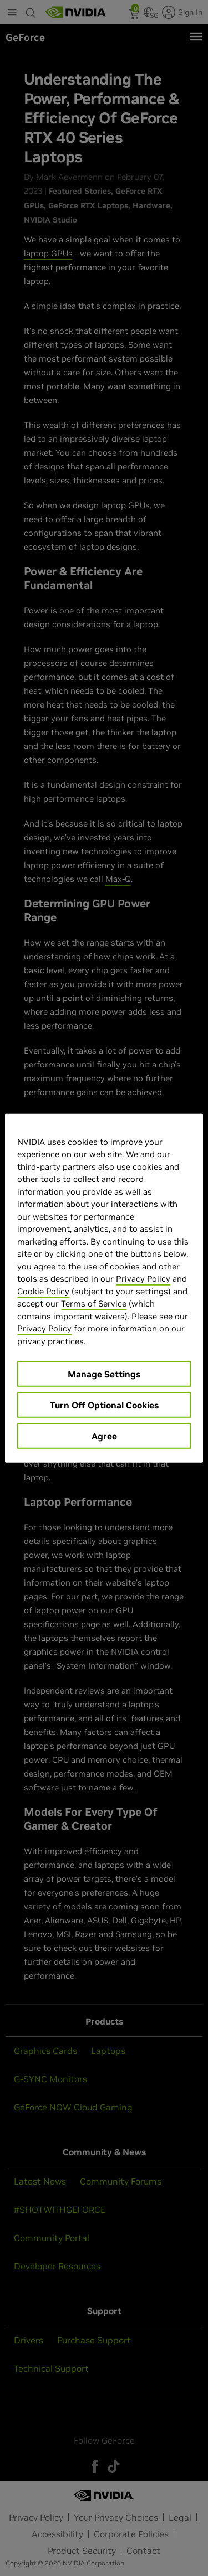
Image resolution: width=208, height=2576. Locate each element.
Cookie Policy (43, 1291)
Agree (104, 1436)
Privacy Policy (143, 1278)
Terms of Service (93, 1303)
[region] (103, 1288)
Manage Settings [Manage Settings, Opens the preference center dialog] (104, 1374)
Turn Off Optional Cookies (104, 1405)
